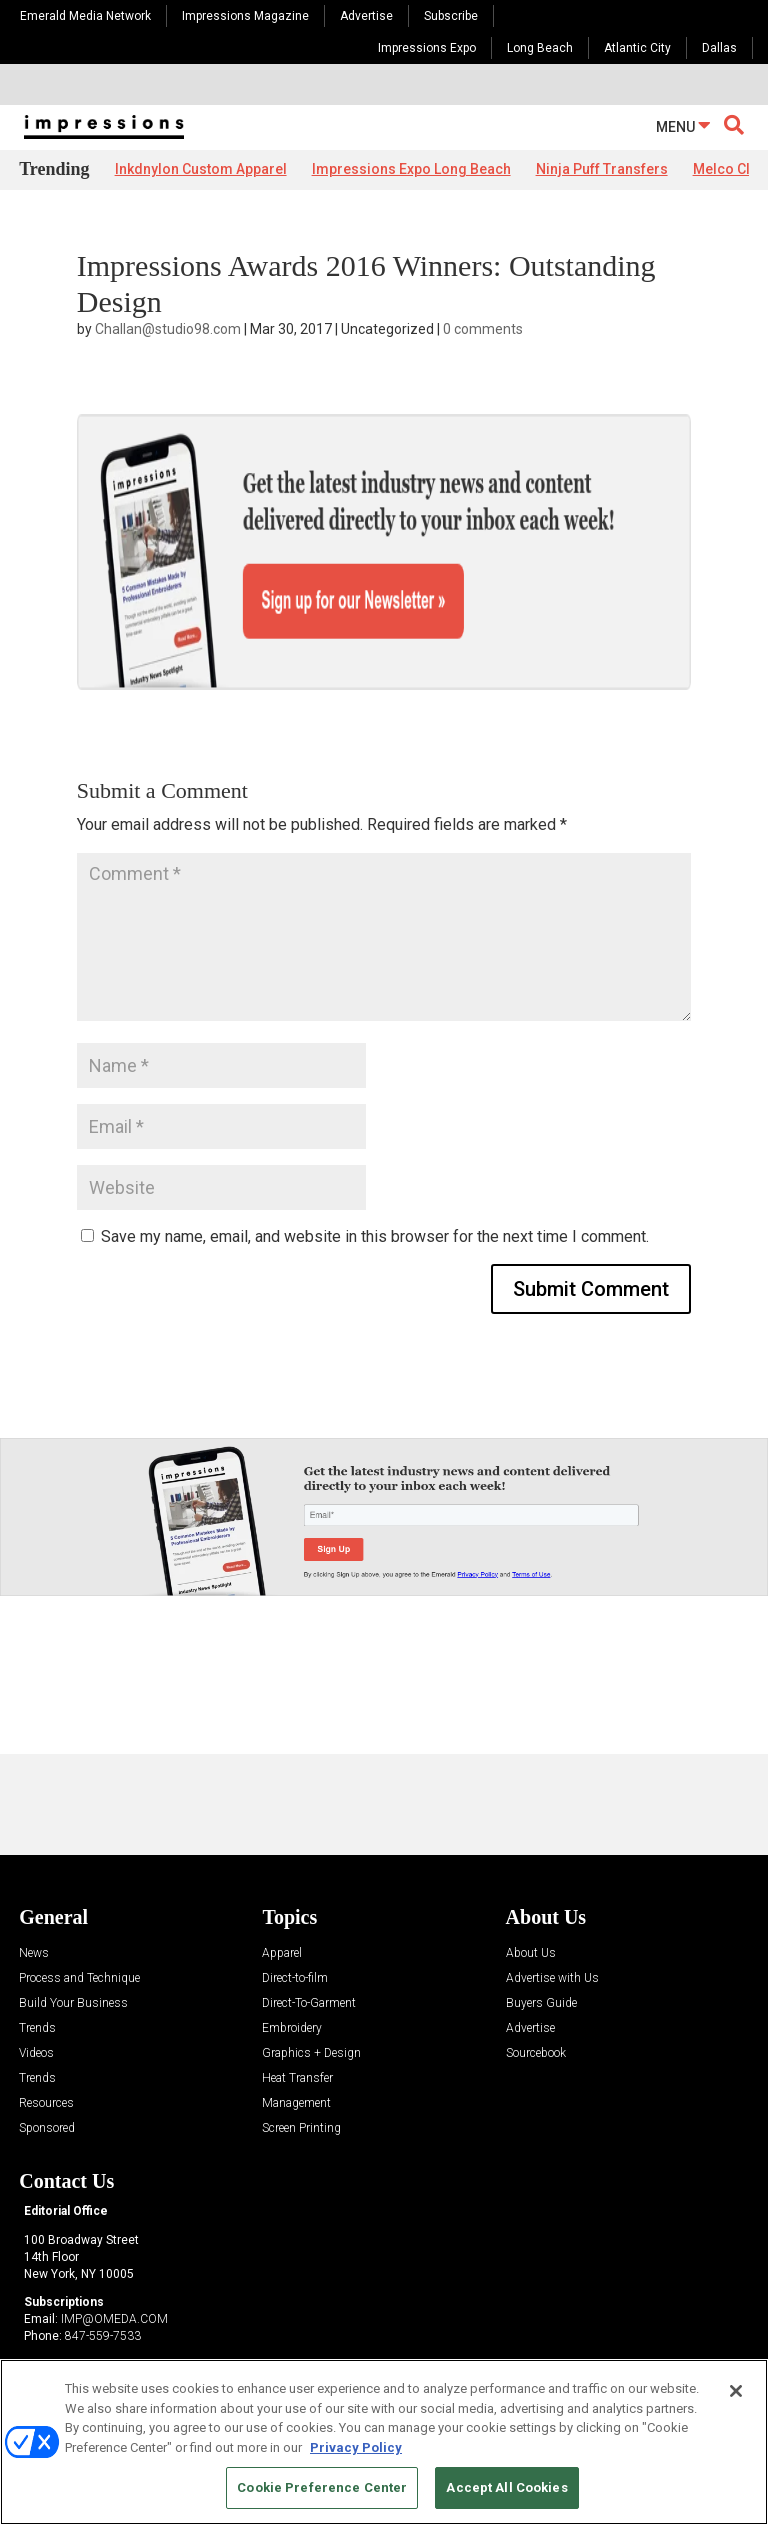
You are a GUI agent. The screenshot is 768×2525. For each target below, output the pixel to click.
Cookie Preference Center (322, 2487)
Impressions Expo (427, 48)
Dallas (719, 48)
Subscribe (451, 16)
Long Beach (540, 48)
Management (296, 2034)
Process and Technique (79, 1909)
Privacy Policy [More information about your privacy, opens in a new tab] (356, 2447)
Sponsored (47, 2059)
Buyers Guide (541, 1934)
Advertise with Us (552, 1909)
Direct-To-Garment (309, 1934)
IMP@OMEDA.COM (114, 2250)
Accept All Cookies (506, 2487)
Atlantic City (637, 48)
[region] (384, 2442)
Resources (46, 2034)
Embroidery (292, 1959)
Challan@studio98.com (168, 329)
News (34, 1884)
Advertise (366, 16)
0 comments (483, 329)
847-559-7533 (103, 2266)
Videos (36, 1984)
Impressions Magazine (245, 16)
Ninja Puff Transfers (602, 169)
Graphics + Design (311, 1984)
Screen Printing (301, 2059)
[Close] (736, 2391)
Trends (37, 1959)
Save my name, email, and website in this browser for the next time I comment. (375, 1166)
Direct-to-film (295, 1909)
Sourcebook (536, 1984)
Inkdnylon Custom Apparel (201, 169)
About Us (531, 1884)
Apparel (282, 1884)
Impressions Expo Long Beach (411, 169)
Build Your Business (73, 1934)
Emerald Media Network (85, 16)
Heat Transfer (297, 2009)
